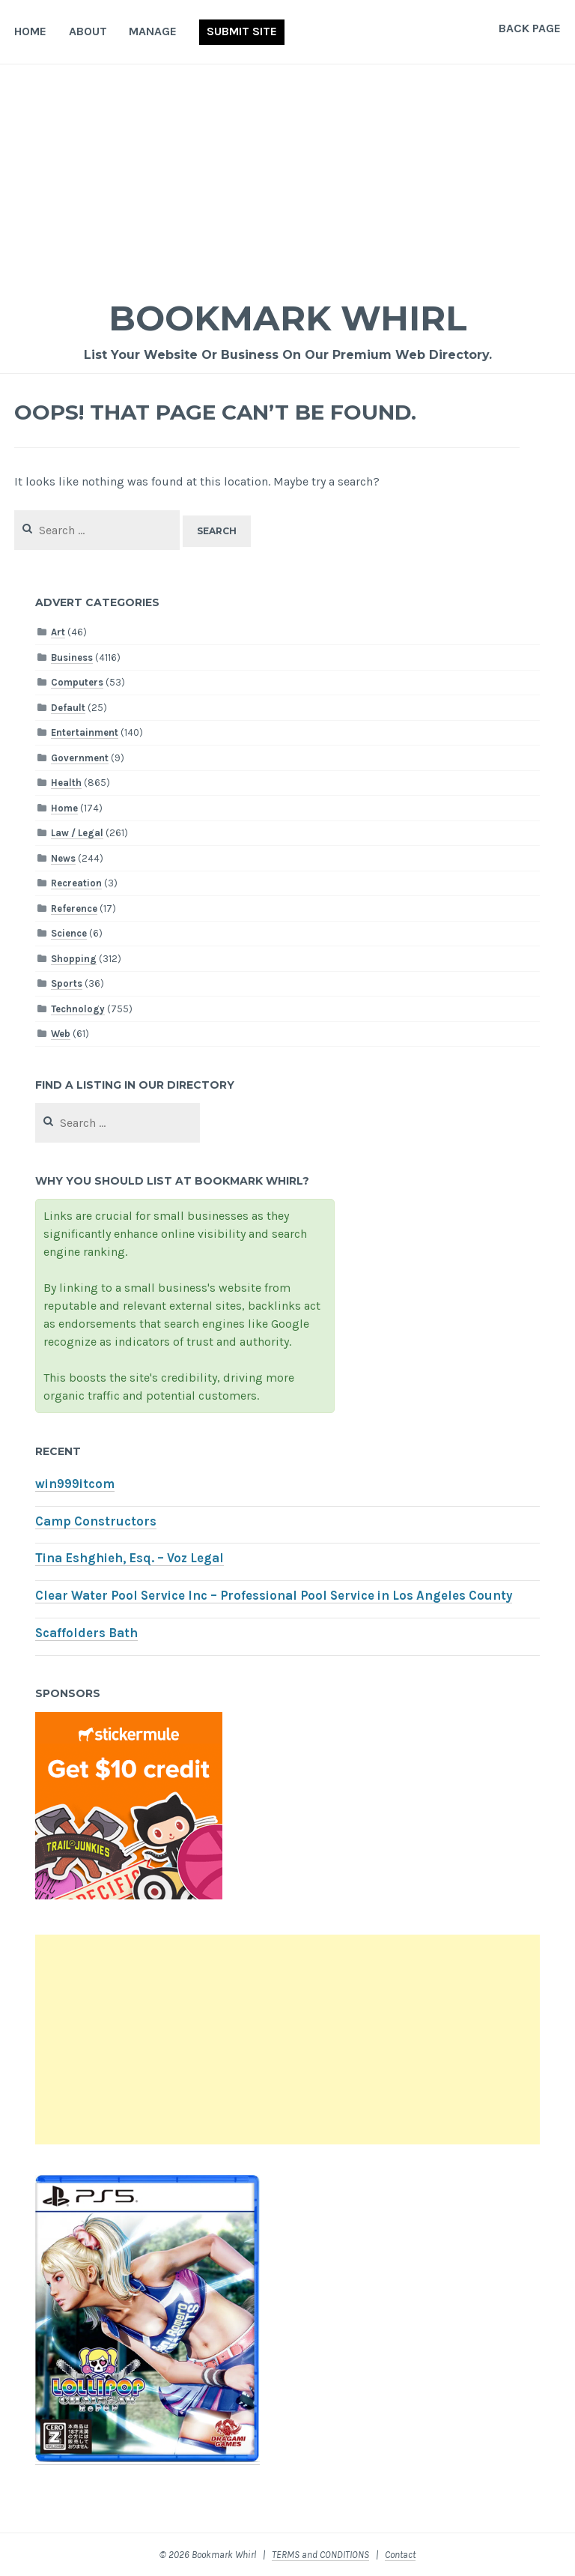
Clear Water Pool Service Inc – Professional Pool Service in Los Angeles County (273, 1595)
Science (69, 933)
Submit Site (242, 31)
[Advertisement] (287, 177)
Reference (74, 908)
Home (30, 31)
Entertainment (84, 732)
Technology (78, 1009)
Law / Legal (77, 832)
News (63, 858)
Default (68, 707)
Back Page (530, 28)
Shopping (74, 958)
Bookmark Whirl (288, 317)
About (88, 31)
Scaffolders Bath (86, 1633)
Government (80, 758)
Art (58, 632)
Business (72, 657)
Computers (77, 682)
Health (66, 782)
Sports (66, 983)
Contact (400, 2554)
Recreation (76, 883)
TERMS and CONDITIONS (320, 2554)
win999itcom (75, 1484)
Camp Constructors (95, 1521)
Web (60, 1033)
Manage (153, 31)
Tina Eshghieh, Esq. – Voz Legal (129, 1558)
